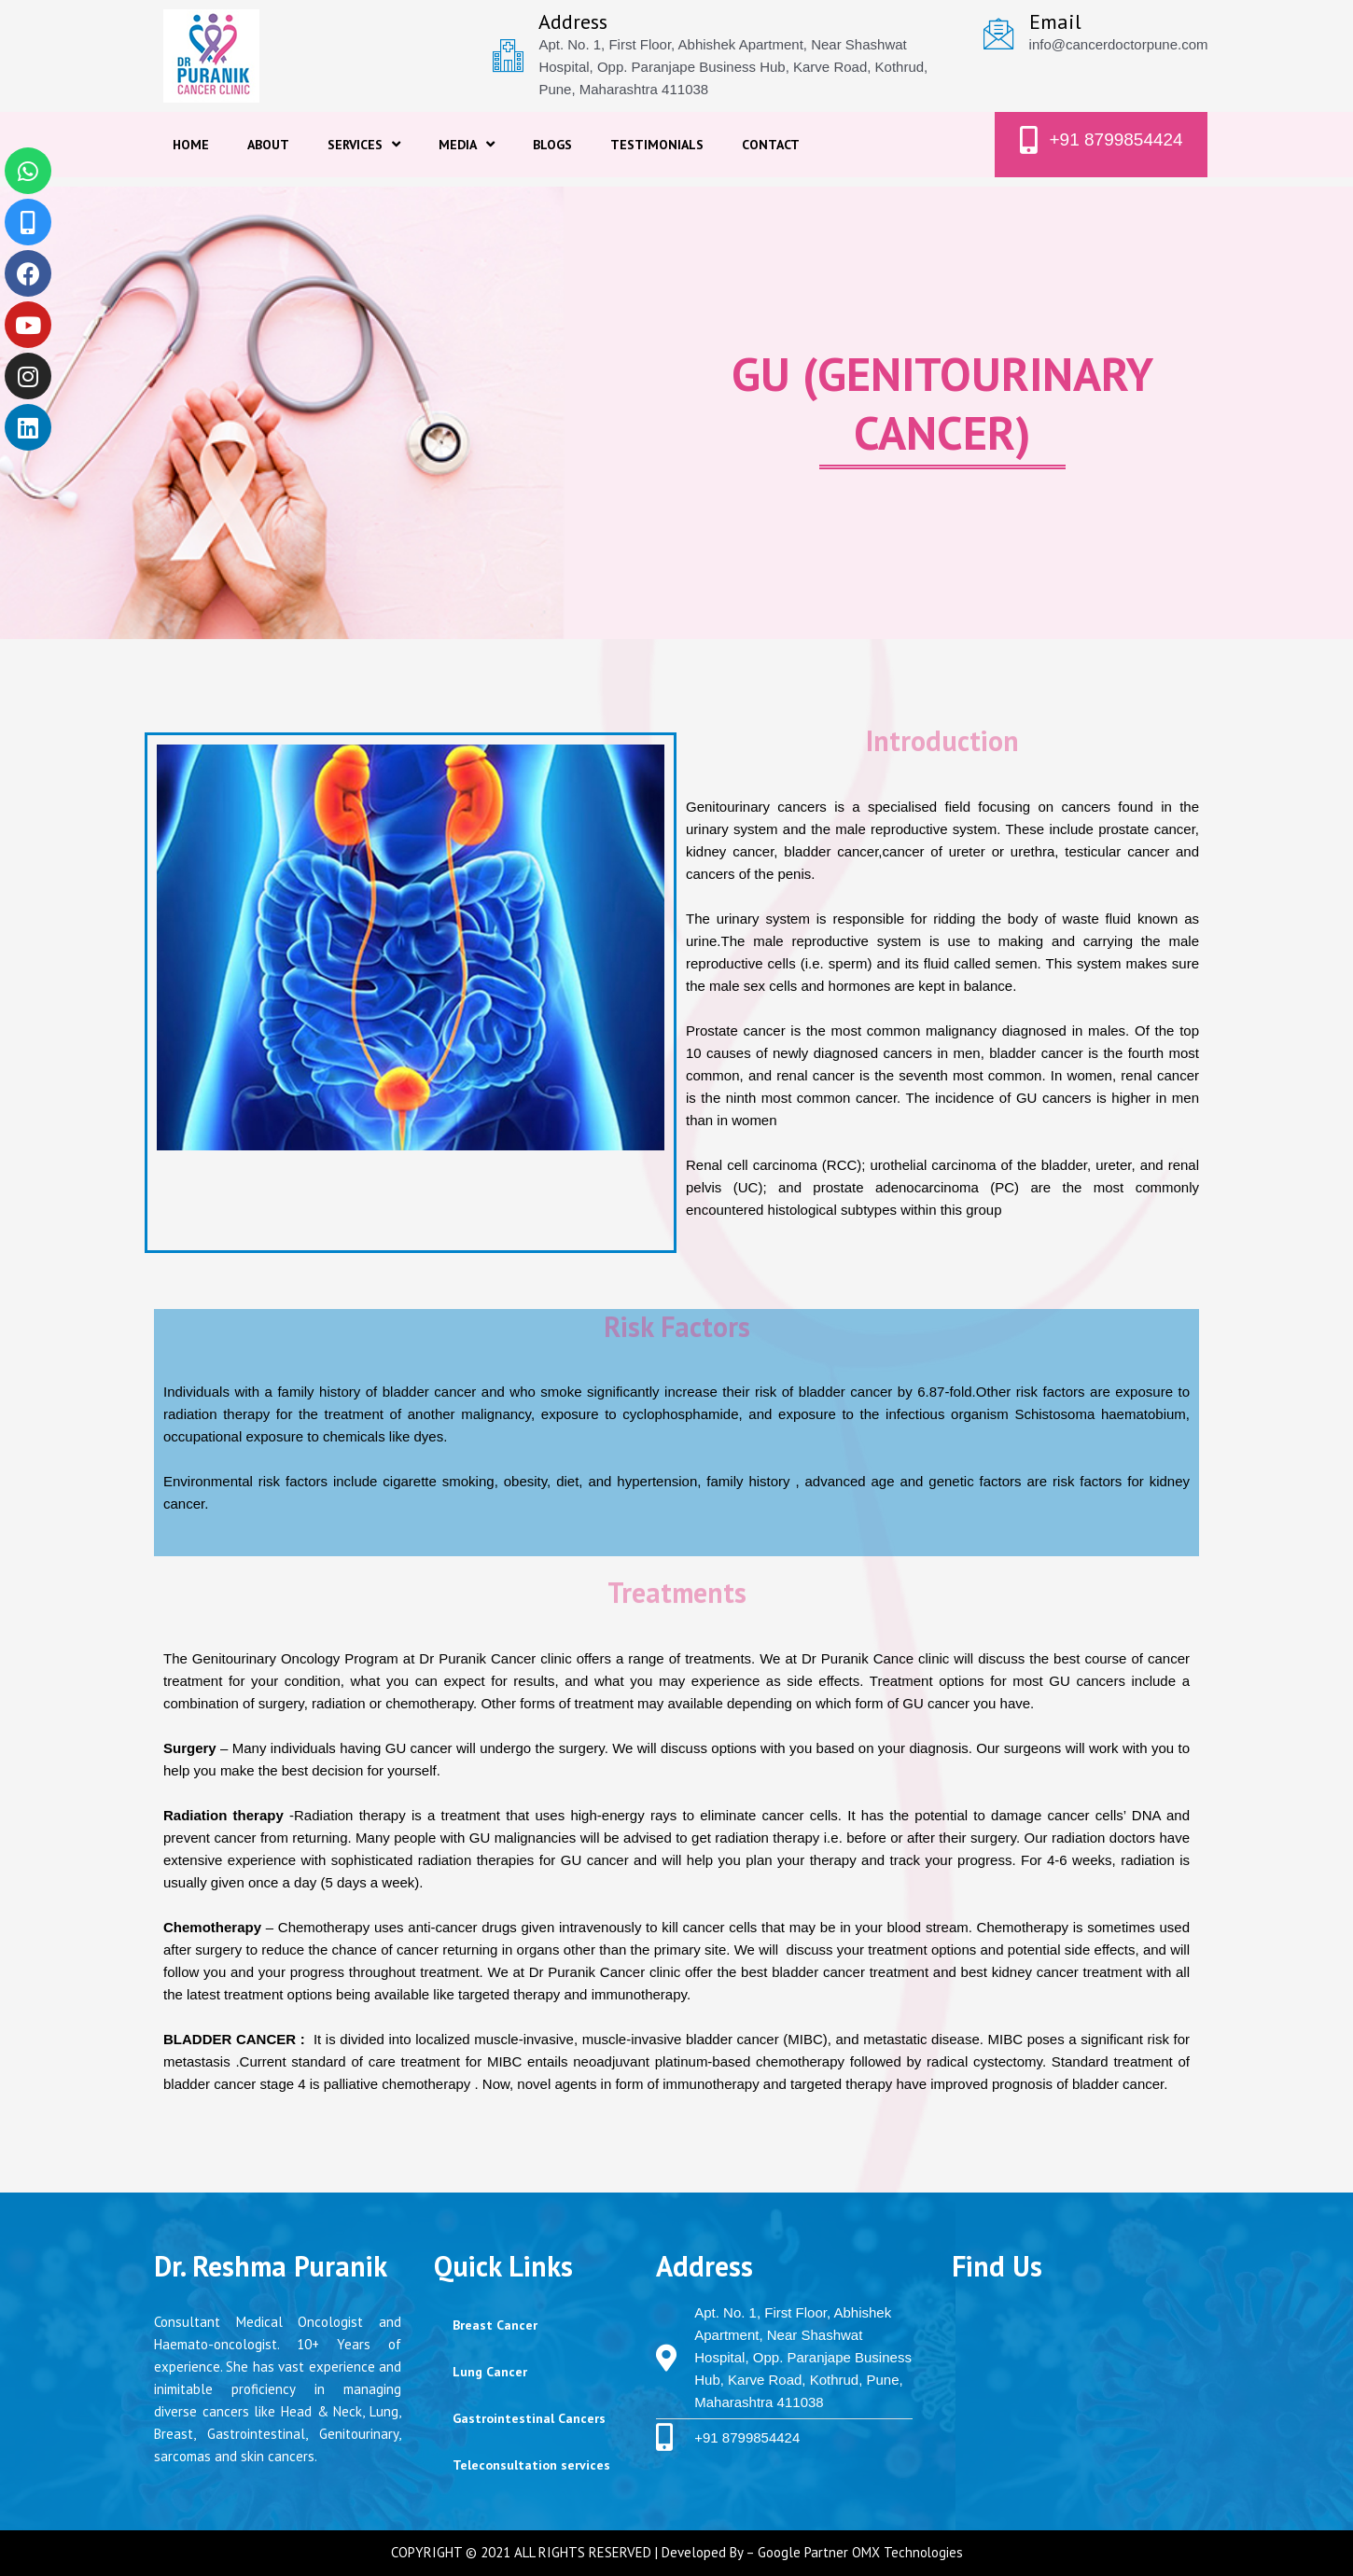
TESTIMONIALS (657, 144)
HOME (191, 144)
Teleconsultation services (531, 2465)
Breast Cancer (495, 2325)
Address (572, 21)
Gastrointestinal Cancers (529, 2418)
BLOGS (552, 144)
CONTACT (771, 144)
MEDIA (467, 144)
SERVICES (364, 144)
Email (1055, 21)
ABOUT (268, 144)
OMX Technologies (907, 2552)
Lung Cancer (490, 2371)
